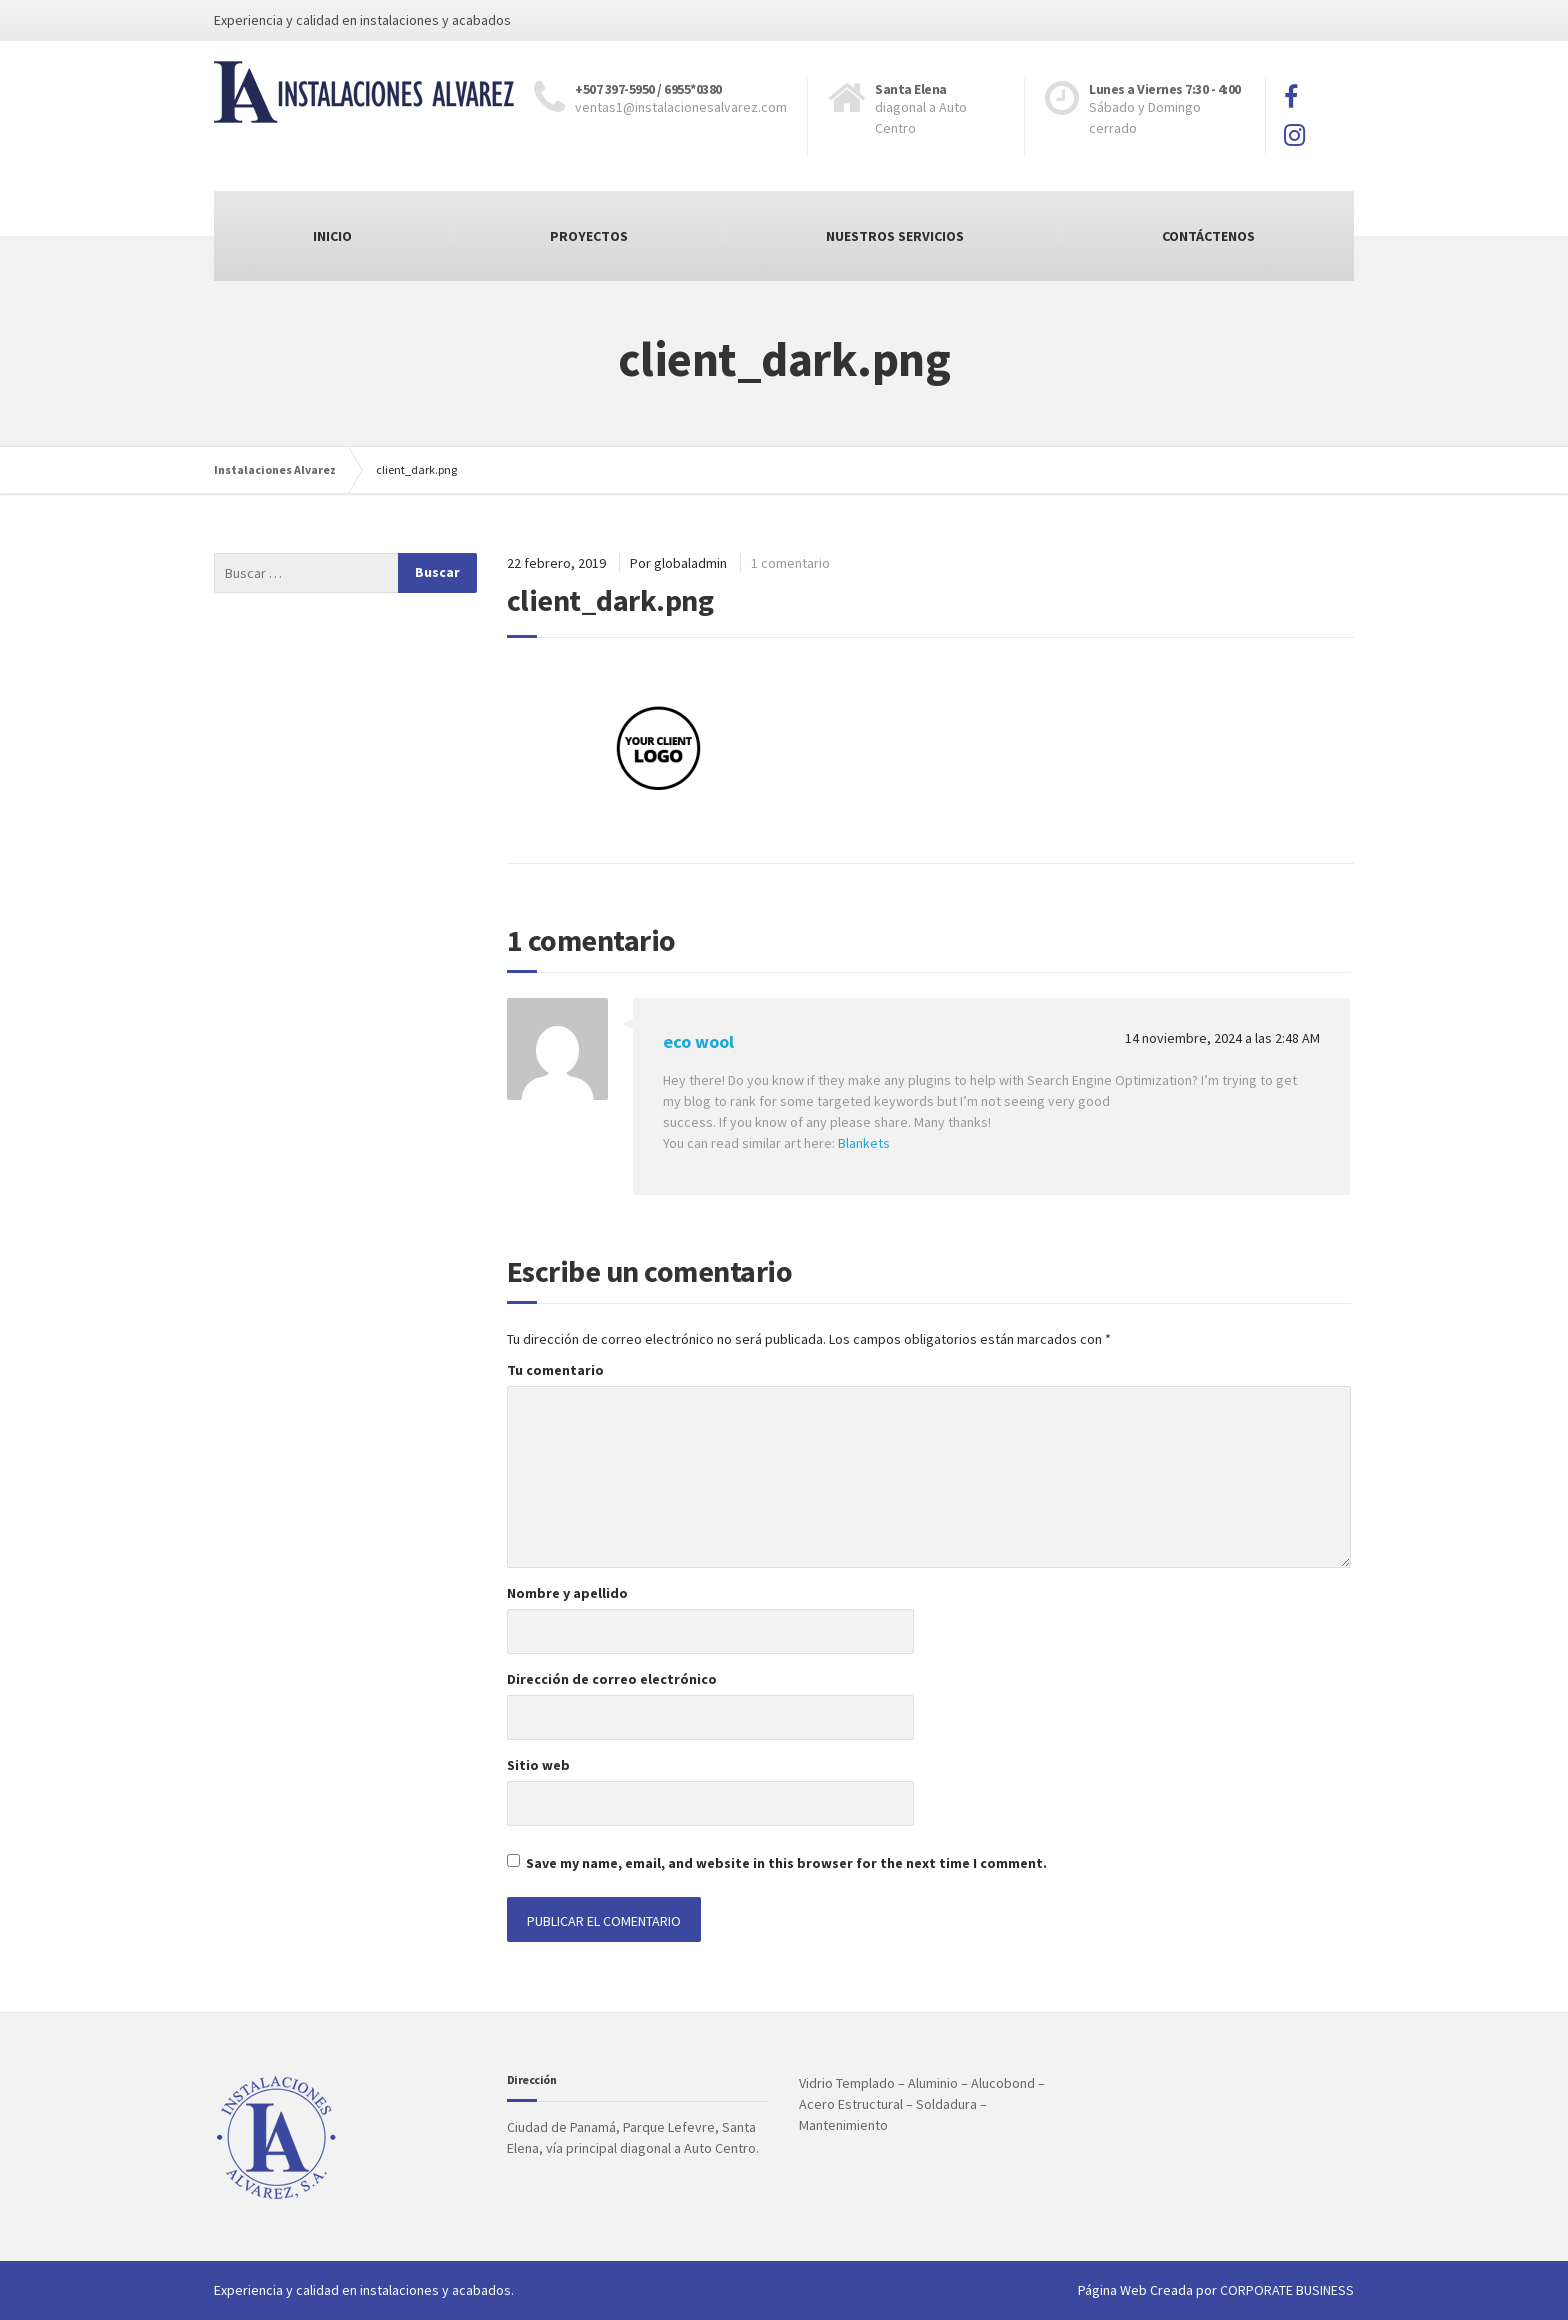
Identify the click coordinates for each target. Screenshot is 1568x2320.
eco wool (698, 1041)
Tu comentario (555, 1370)
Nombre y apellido (567, 1593)
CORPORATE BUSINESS (1287, 2290)
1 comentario (790, 563)
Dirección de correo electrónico (612, 1679)
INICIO (332, 236)
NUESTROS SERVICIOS (895, 236)
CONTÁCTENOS (1208, 236)
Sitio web (538, 1765)
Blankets (864, 1143)
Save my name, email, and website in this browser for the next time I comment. (786, 1863)
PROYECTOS (589, 236)
